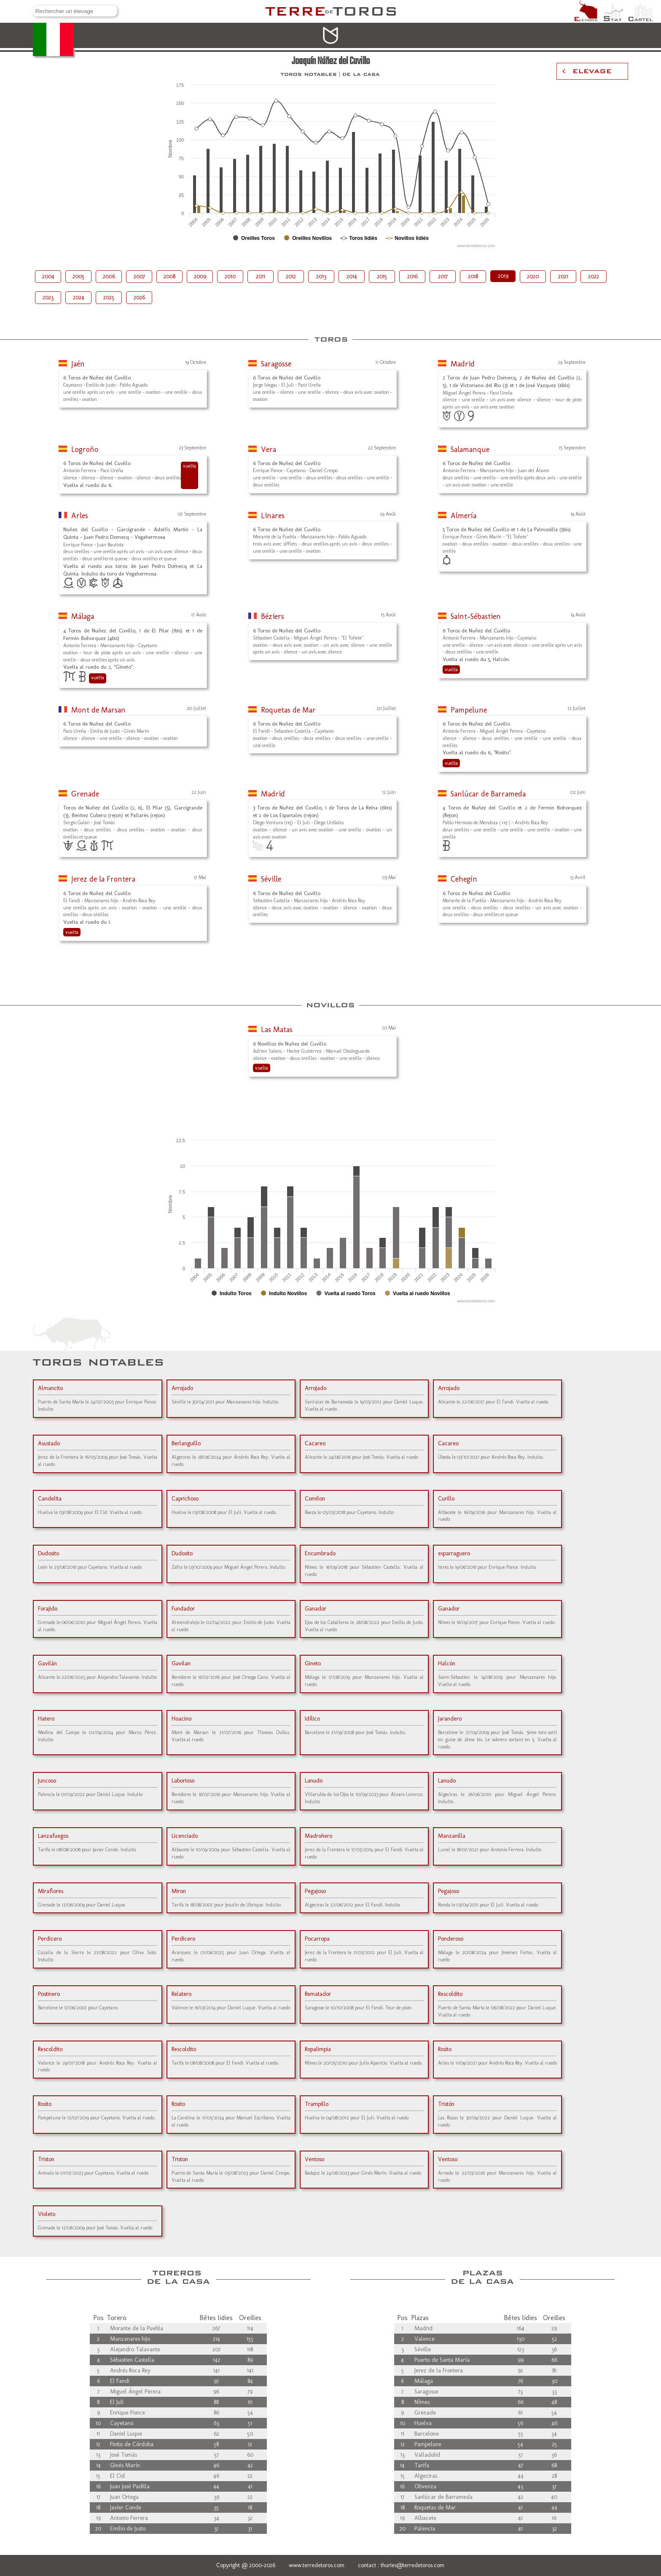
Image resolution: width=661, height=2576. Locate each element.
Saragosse (276, 363)
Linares (273, 515)
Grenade (85, 794)
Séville (271, 879)
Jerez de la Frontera (103, 879)
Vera (268, 449)
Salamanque (470, 449)
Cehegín (464, 879)
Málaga (82, 616)
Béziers (272, 616)
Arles (79, 515)
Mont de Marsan (98, 710)
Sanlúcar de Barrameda (488, 794)
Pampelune (469, 710)
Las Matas (277, 1029)
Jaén (78, 363)
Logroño (84, 449)
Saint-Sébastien (476, 616)
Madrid (463, 363)
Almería (463, 515)
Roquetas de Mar (288, 710)
